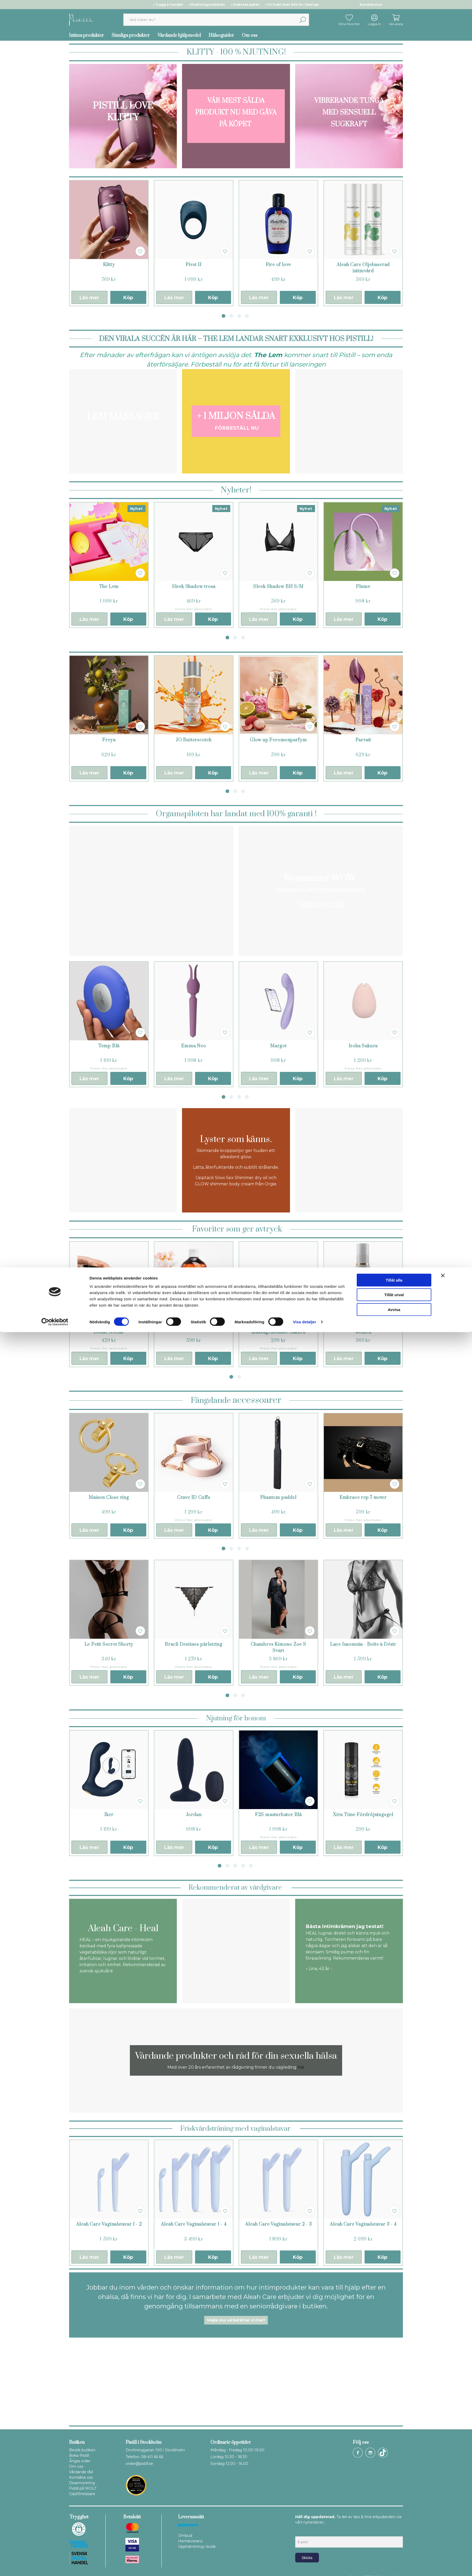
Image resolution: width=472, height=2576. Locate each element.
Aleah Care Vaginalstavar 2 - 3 (278, 2224)
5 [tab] (251, 1866)
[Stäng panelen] (443, 2519)
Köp (128, 298)
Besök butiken (82, 2450)
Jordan (194, 1815)
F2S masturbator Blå (278, 1815)
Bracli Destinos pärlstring (193, 1644)
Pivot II (193, 265)
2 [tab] (231, 316)
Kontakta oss (81, 2477)
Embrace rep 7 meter (363, 1497)
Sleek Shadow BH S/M (278, 587)
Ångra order (79, 2461)
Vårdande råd (81, 2472)
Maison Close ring (109, 1497)
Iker (108, 1815)
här (301, 2067)
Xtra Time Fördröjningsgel (363, 1815)
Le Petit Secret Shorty (109, 1644)
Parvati (363, 740)
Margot (278, 1046)
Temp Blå (108, 1046)
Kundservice (371, 5)
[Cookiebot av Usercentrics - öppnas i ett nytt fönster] (55, 2566)
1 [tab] (223, 316)
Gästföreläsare (82, 2493)
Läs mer (89, 298)
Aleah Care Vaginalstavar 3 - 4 (363, 2224)
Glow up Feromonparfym (278, 740)
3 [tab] (239, 316)
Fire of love (278, 265)
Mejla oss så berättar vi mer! (236, 2320)
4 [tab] (247, 316)
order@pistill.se (139, 2463)
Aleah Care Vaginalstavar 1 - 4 (194, 2224)
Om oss (249, 35)
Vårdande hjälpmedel (179, 35)
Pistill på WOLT (82, 2488)
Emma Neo (193, 1046)
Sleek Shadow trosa (193, 587)
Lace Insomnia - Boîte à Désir (363, 1644)
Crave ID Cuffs (193, 1497)
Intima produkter (86, 35)
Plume (363, 587)
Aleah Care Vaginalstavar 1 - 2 (109, 2224)
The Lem (109, 587)
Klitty (109, 265)
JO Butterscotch (193, 740)
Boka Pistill (79, 2455)
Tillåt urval (394, 2538)
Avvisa (394, 2553)
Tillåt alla (394, 2523)
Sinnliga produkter (131, 35)
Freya (109, 740)
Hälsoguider (221, 35)
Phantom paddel (278, 1497)
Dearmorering (82, 2483)
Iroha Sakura (363, 1046)
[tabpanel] (108, 243)
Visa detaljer (304, 2565)
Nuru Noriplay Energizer (193, 1326)
